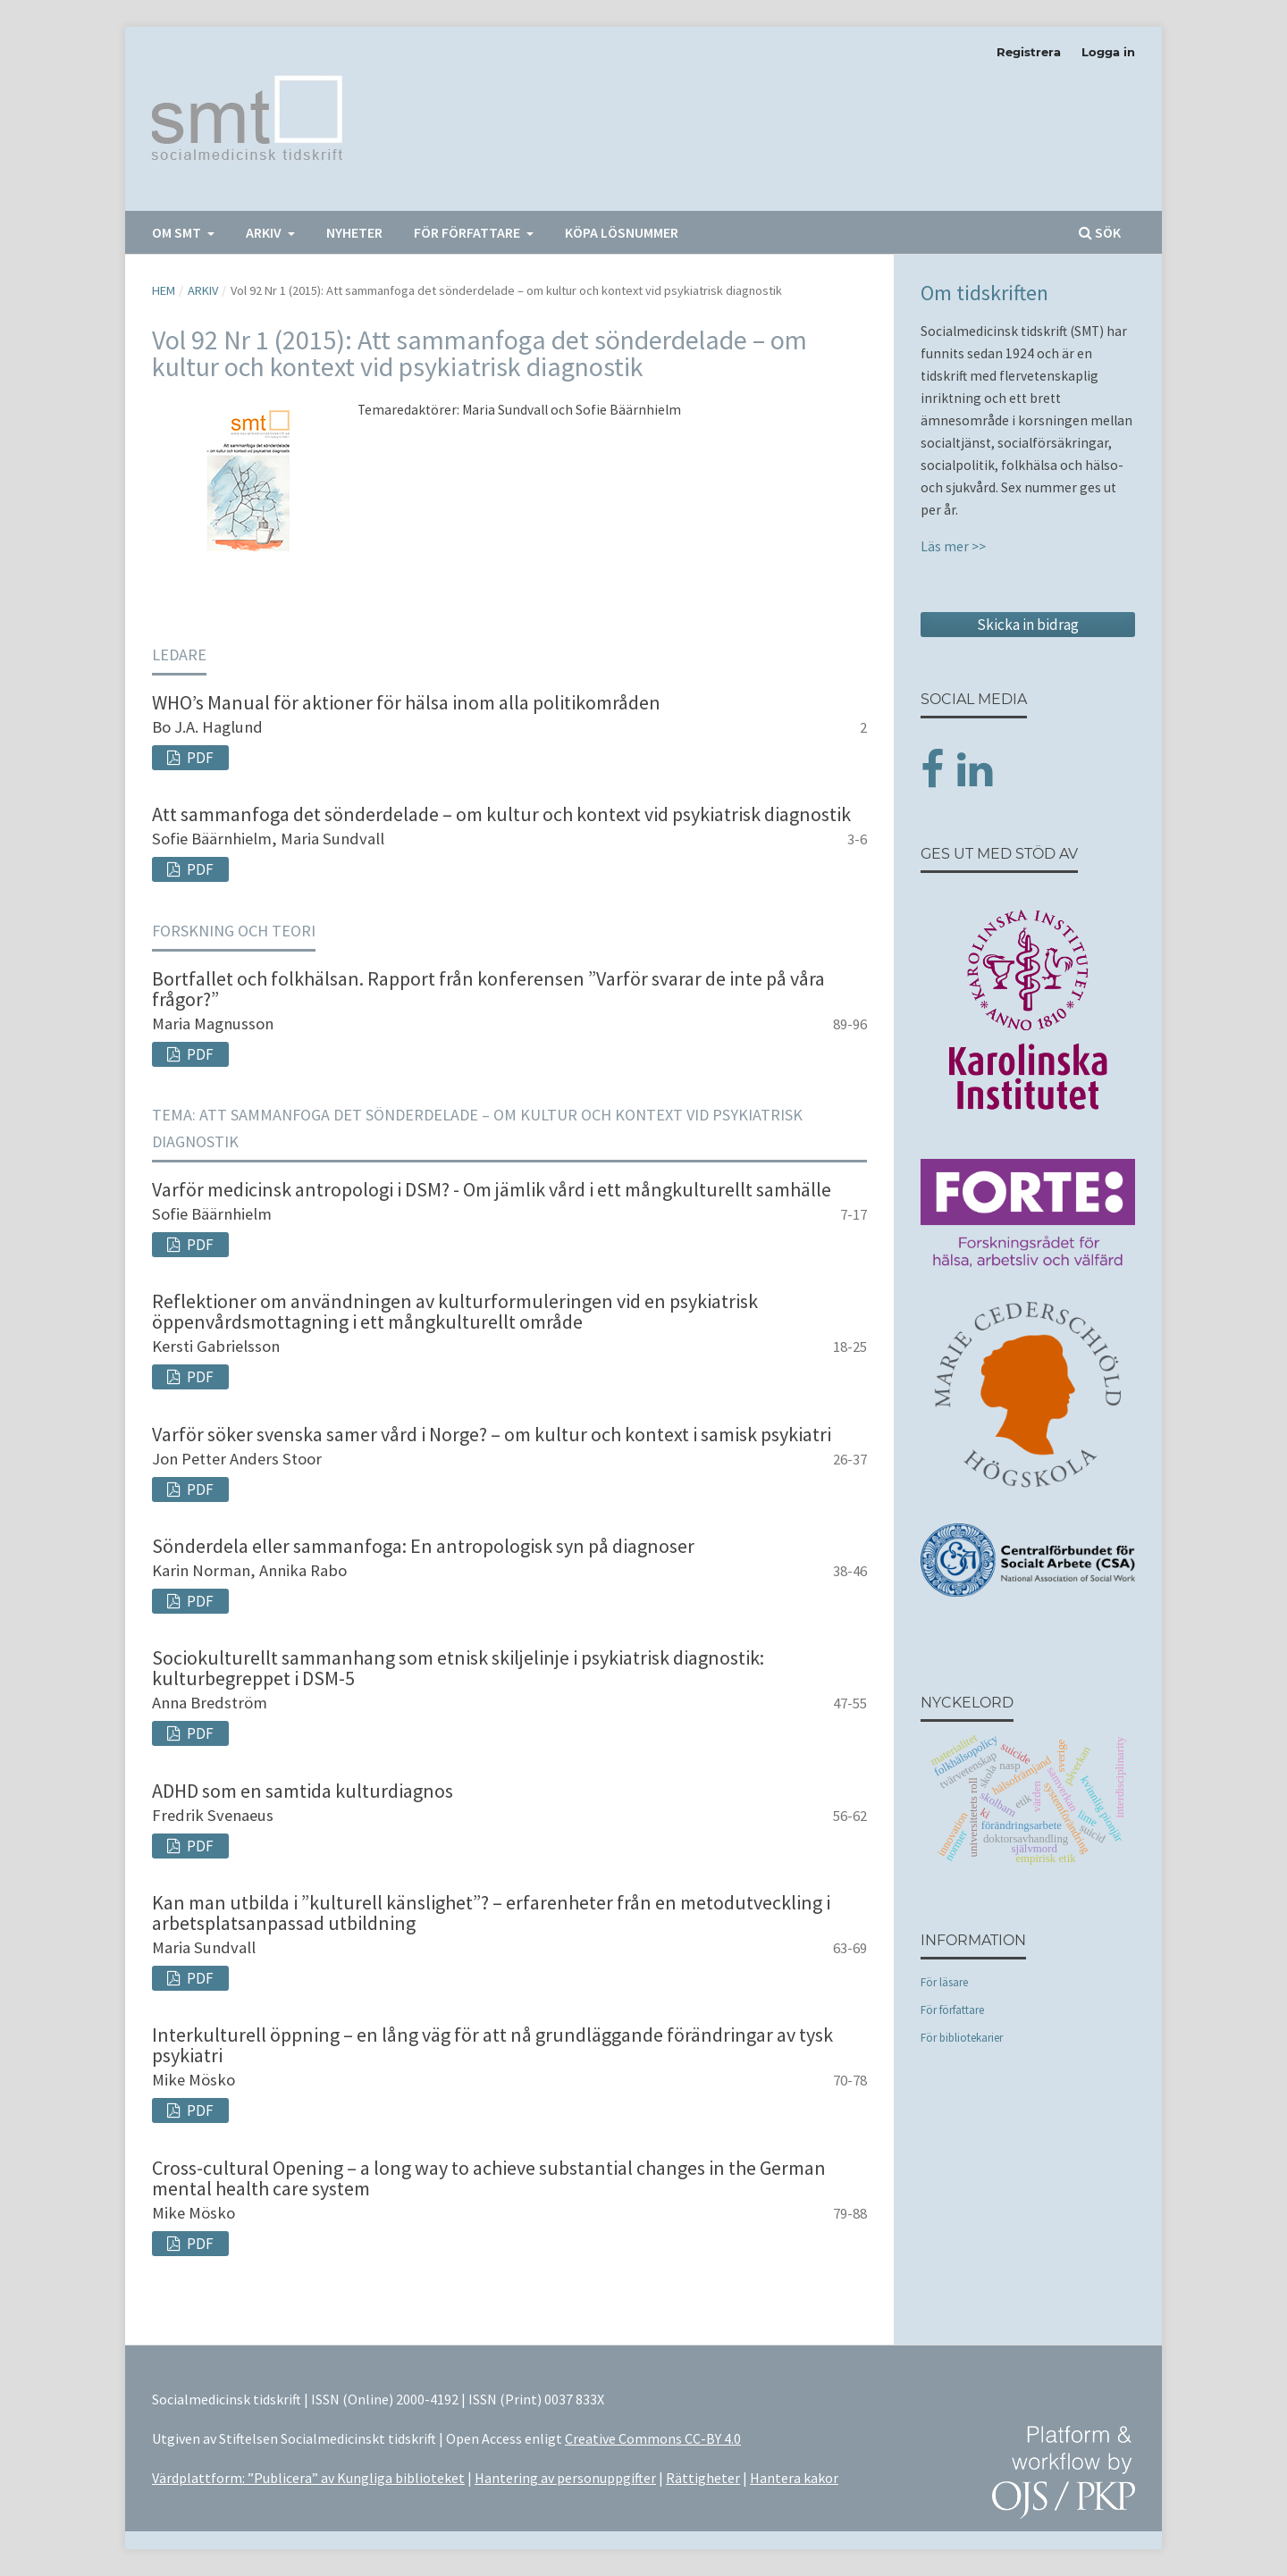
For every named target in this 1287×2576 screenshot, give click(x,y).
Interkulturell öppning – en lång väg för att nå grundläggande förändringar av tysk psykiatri (492, 2045)
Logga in (1108, 52)
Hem (163, 290)
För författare (468, 232)
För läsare (944, 1982)
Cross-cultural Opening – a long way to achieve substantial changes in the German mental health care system (489, 2178)
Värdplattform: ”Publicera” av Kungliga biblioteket (308, 2478)
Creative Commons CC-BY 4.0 (653, 2438)
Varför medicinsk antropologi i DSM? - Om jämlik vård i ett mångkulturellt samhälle (491, 1189)
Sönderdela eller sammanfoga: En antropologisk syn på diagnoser (423, 1545)
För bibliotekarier (962, 2037)
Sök (1100, 232)
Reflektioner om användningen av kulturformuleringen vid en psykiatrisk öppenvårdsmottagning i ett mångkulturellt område (455, 1311)
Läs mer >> (953, 546)
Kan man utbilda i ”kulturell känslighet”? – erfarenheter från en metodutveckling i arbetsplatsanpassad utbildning (491, 1912)
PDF (199, 758)
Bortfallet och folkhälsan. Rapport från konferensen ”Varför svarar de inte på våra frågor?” (488, 988)
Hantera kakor (794, 2478)
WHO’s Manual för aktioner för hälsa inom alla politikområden (406, 702)
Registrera (1029, 52)
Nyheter (354, 232)
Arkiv (265, 232)
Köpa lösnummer (621, 232)
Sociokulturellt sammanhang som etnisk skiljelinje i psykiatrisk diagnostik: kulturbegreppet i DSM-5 (458, 1668)
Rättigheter (703, 2478)
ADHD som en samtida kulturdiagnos (302, 1790)
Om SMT (178, 232)
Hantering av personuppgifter (565, 2478)
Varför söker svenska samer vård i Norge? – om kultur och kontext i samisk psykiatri (491, 1434)
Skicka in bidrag (1028, 624)
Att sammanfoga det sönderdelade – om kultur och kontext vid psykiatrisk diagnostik (501, 814)
